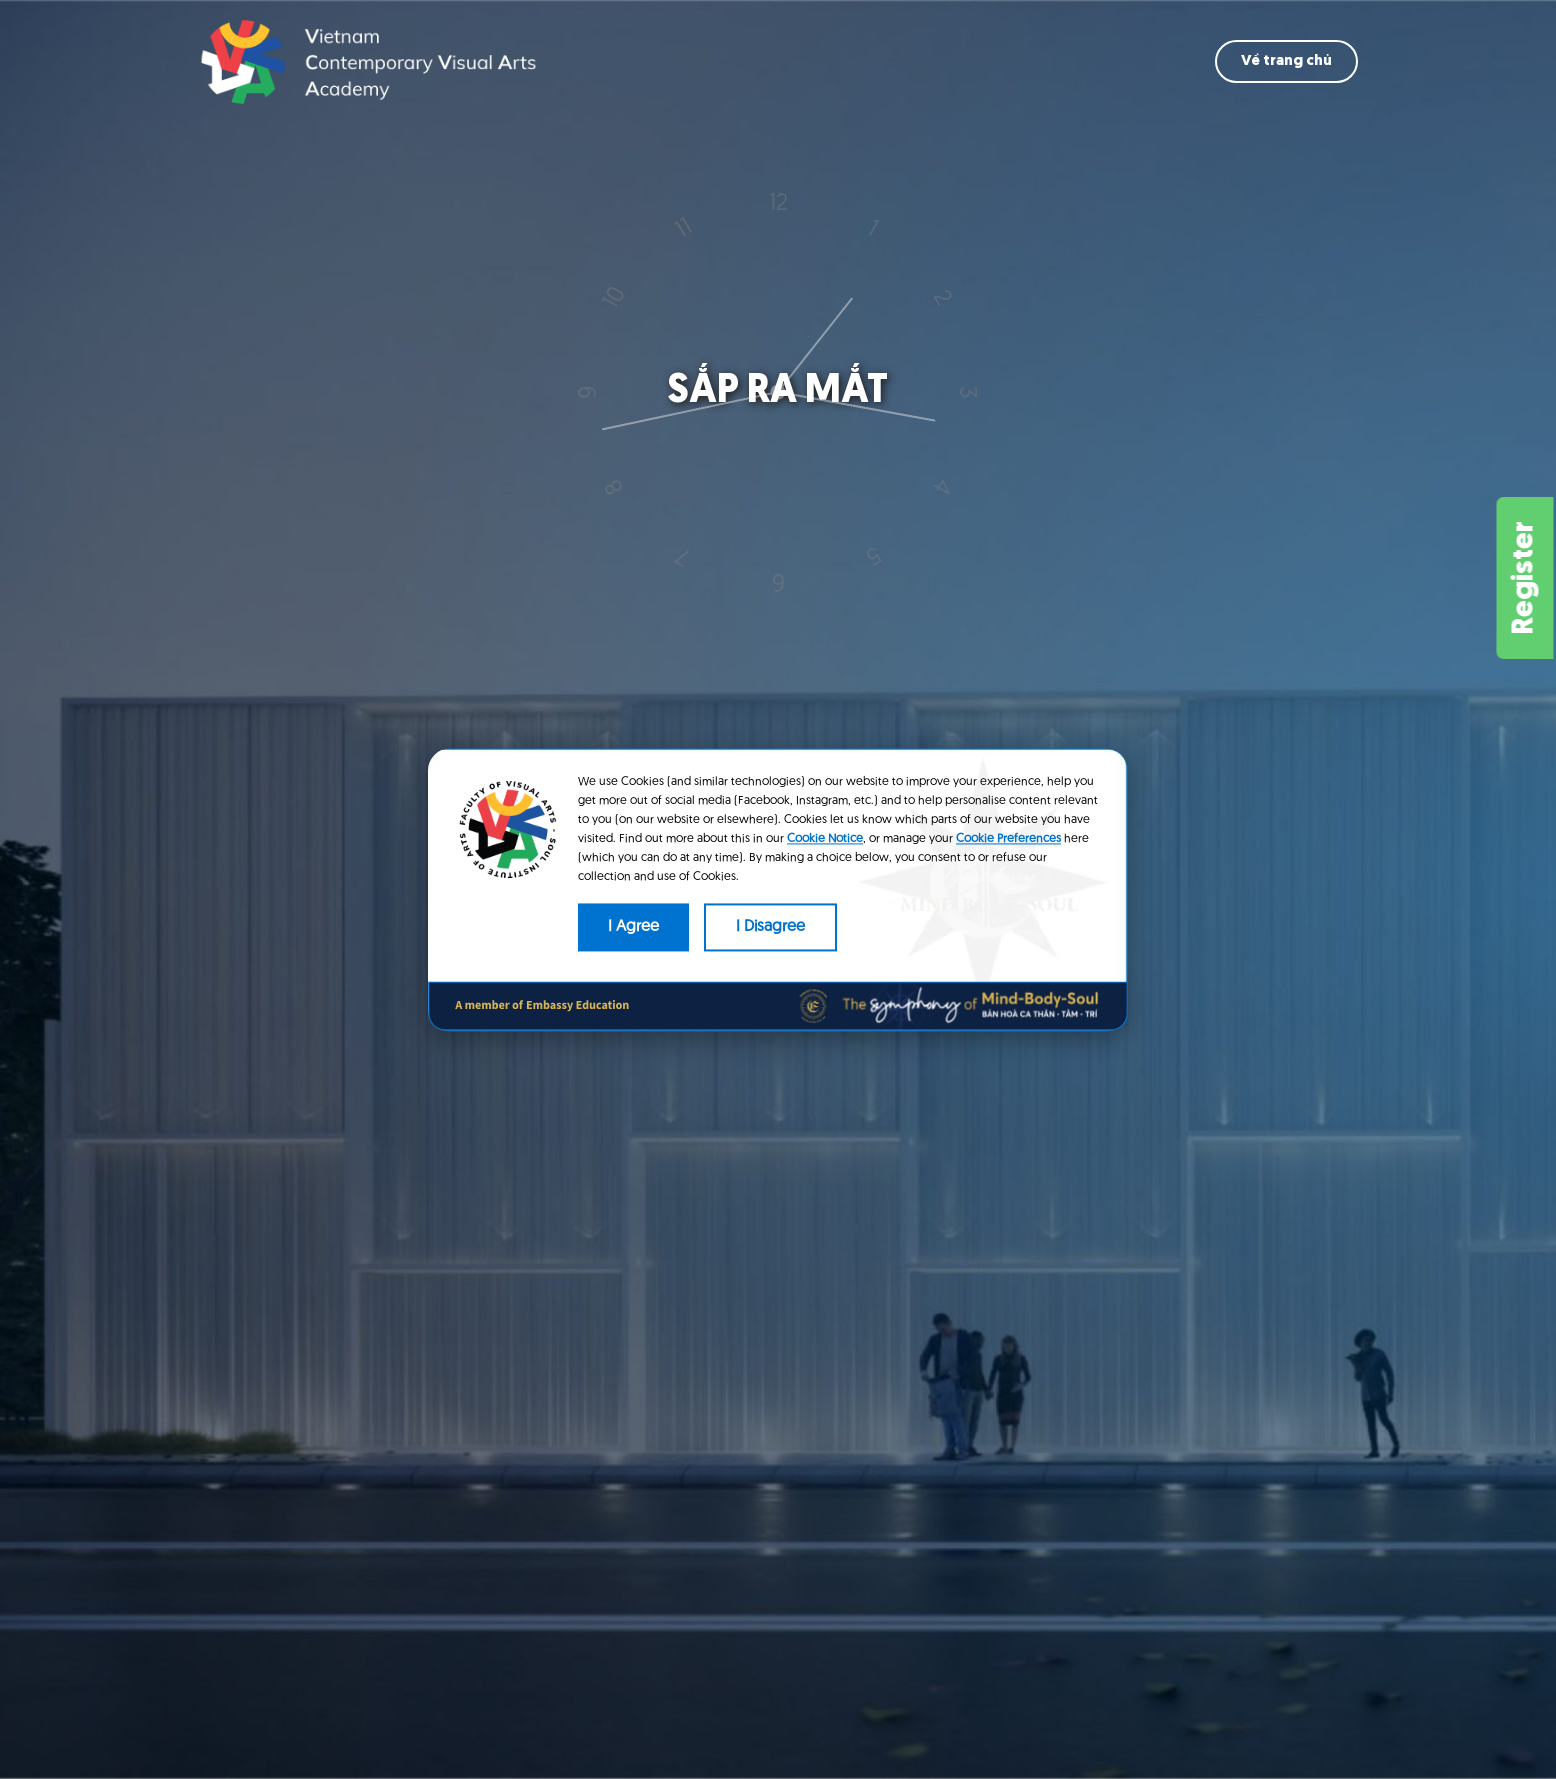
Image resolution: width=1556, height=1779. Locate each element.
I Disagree (770, 927)
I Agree (633, 927)
